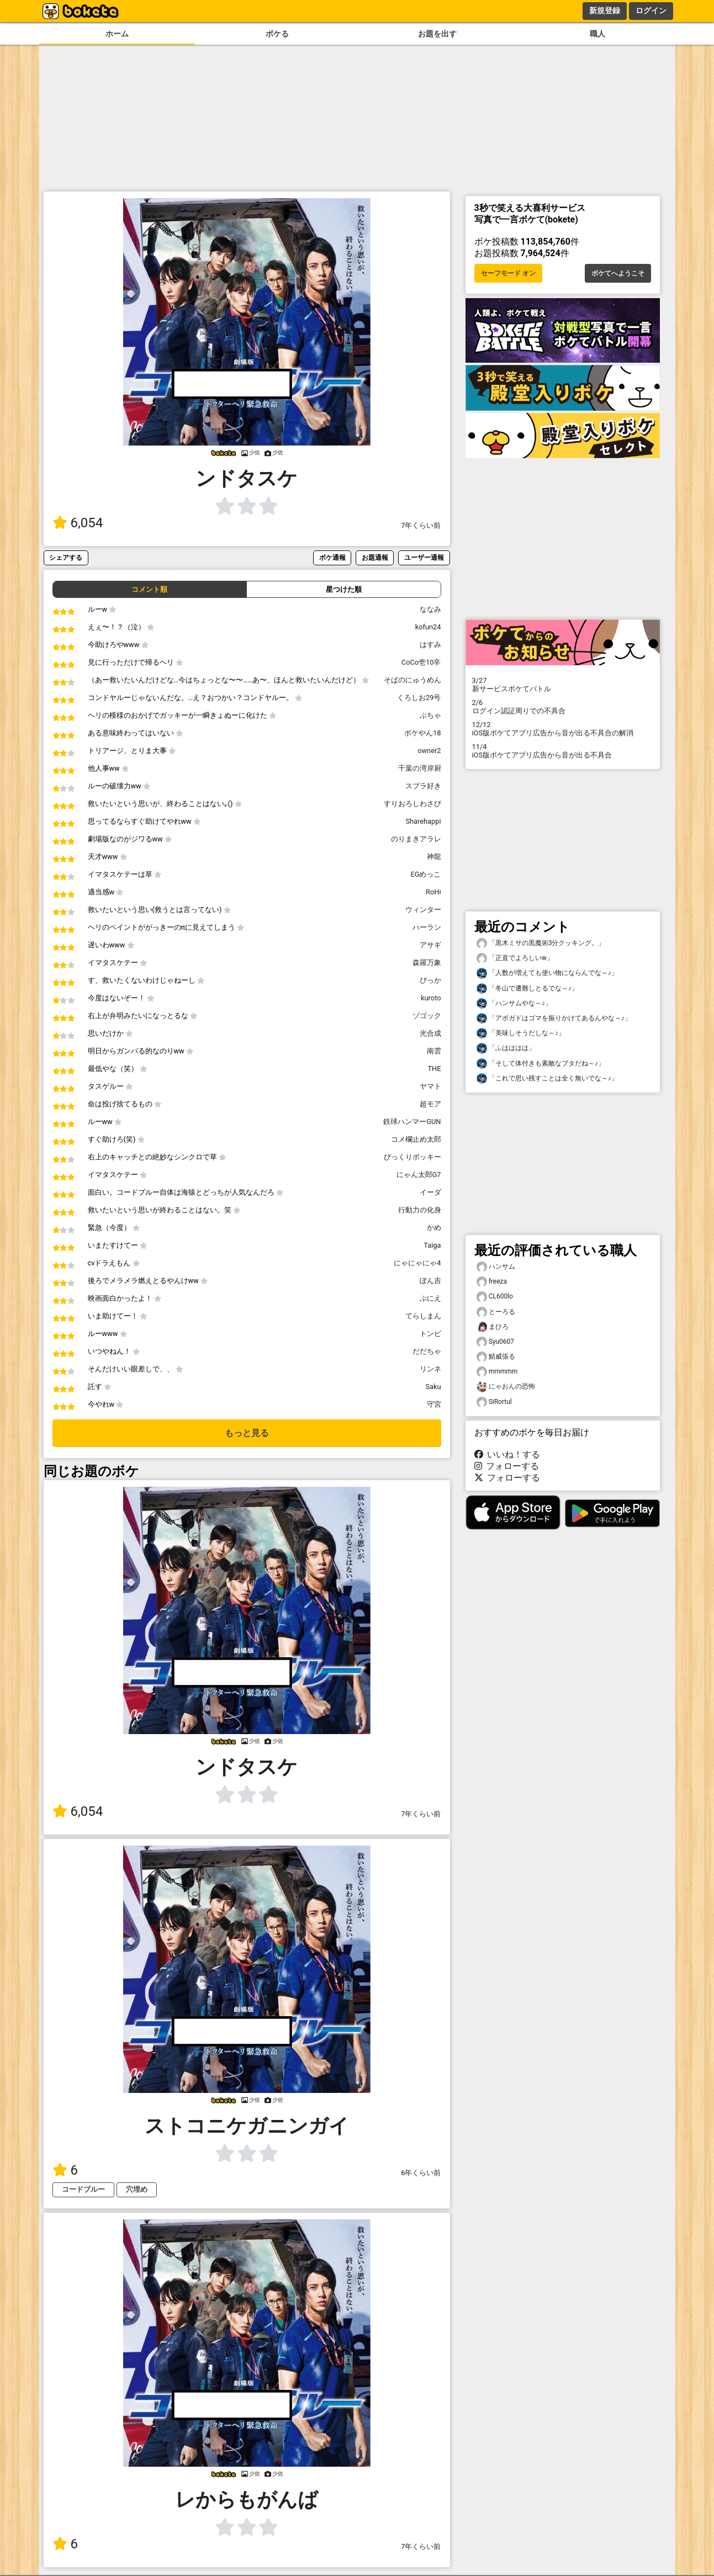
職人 (597, 34)
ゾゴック (426, 1015)
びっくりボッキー (412, 1157)
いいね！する (507, 1454)
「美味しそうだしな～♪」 (521, 1033)
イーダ (430, 1192)
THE (434, 1068)
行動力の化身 (419, 1210)
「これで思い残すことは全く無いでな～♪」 (547, 1078)
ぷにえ (430, 1298)
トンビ (430, 1333)
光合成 (430, 1033)
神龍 (434, 856)
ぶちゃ (430, 715)
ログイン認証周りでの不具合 (562, 706)
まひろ (493, 1327)
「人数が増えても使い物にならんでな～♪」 (547, 973)
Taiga (432, 1245)
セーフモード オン (508, 273)
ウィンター (423, 909)
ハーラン (426, 927)
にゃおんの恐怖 (506, 1386)
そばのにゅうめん (412, 680)
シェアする (65, 557)
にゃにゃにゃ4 (417, 1263)
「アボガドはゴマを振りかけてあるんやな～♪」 (554, 1018)
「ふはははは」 (506, 1048)
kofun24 (428, 627)
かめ (434, 1227)
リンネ (430, 1369)
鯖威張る (496, 1356)
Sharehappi (423, 821)
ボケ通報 (332, 557)
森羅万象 (426, 962)
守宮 (434, 1404)
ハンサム (496, 1267)
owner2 (429, 750)
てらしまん (423, 1316)
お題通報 (375, 557)
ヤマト (430, 1086)
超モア (430, 1104)
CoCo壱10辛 (421, 662)
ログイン (651, 10)
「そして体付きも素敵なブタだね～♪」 (541, 1063)
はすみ (430, 644)
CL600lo (495, 1296)
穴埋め (136, 2189)
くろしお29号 (419, 697)
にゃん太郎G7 (418, 1174)
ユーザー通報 (424, 557)
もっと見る (247, 1433)
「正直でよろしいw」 (515, 958)
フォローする (507, 1466)
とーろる (496, 1312)
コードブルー (83, 2189)
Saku (433, 1386)
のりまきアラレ (416, 839)
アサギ (430, 945)
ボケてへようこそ (617, 273)
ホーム (117, 34)
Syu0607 (496, 1342)
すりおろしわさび (412, 803)
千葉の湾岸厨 (419, 768)
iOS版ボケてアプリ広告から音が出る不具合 (562, 751)
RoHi (433, 892)
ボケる (277, 34)
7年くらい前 (421, 525)
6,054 (77, 523)
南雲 (434, 1051)
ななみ (430, 609)
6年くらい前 (421, 2173)
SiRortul (494, 1402)
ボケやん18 (422, 733)
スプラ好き (423, 786)
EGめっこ (426, 874)
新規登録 (604, 10)
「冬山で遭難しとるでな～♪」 (527, 988)
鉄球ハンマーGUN (412, 1121)
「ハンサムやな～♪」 (514, 1003)
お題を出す (437, 34)
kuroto (431, 998)
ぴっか (430, 980)
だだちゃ (426, 1351)
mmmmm (497, 1371)
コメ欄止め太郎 (416, 1139)
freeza (492, 1281)
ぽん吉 (430, 1280)
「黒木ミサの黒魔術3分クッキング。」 (541, 943)
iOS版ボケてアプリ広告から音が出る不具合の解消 (562, 728)
